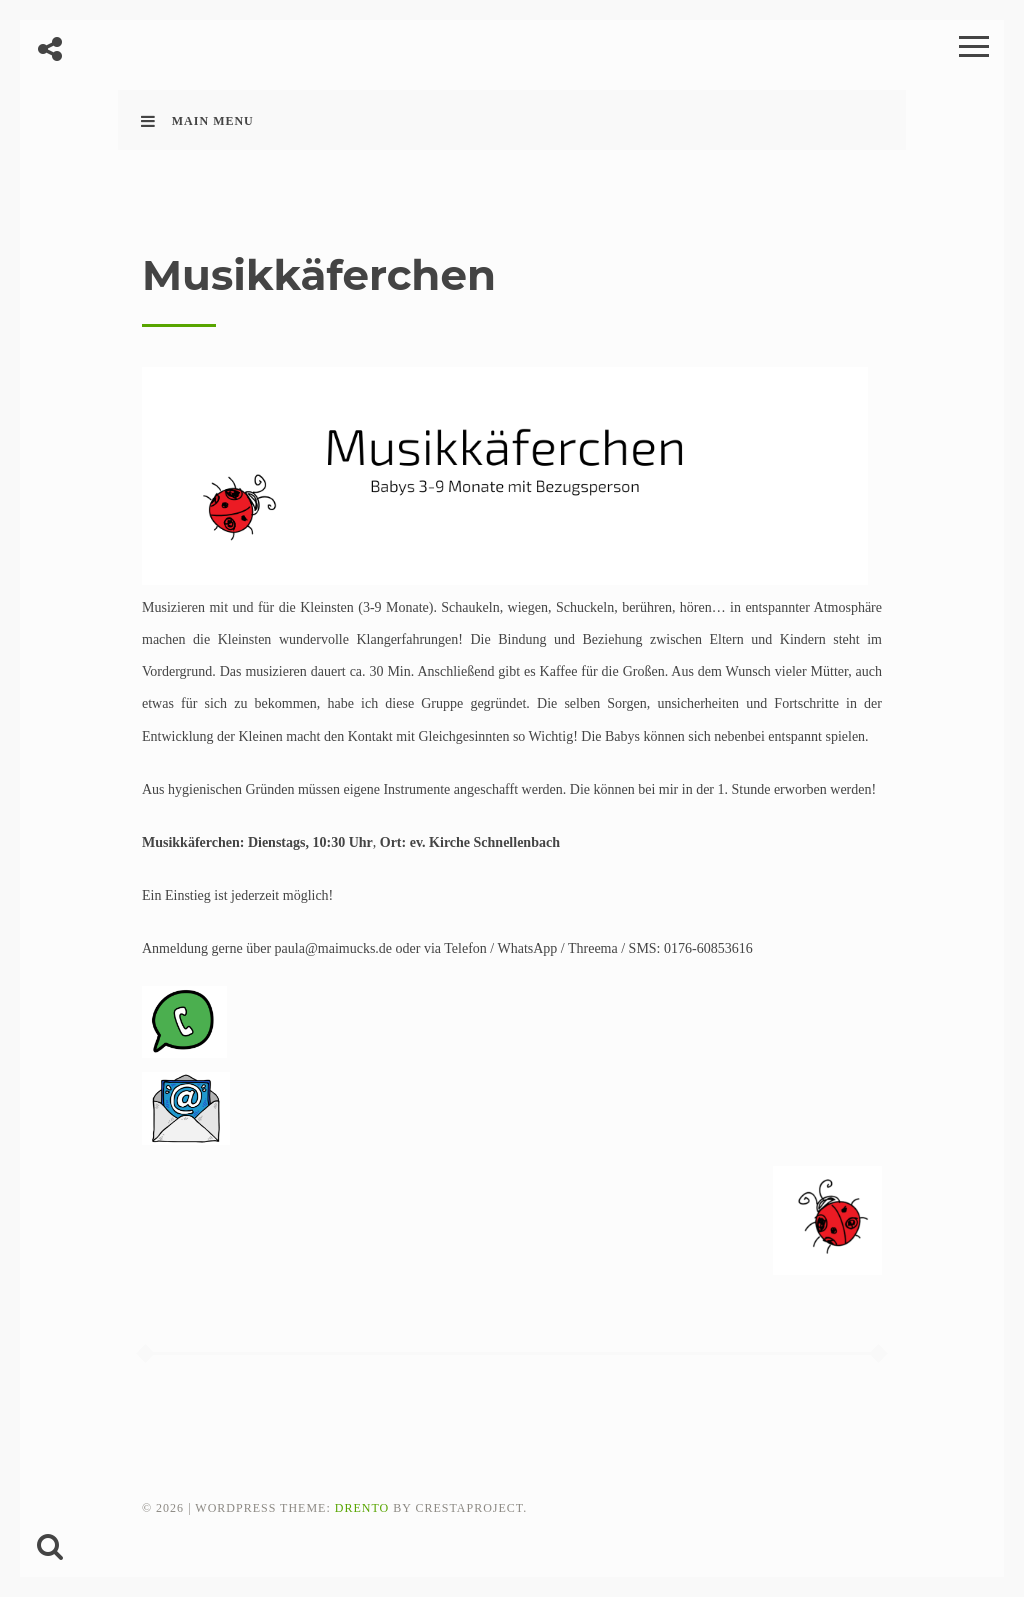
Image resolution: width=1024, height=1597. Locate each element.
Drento (362, 1508)
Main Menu (197, 121)
